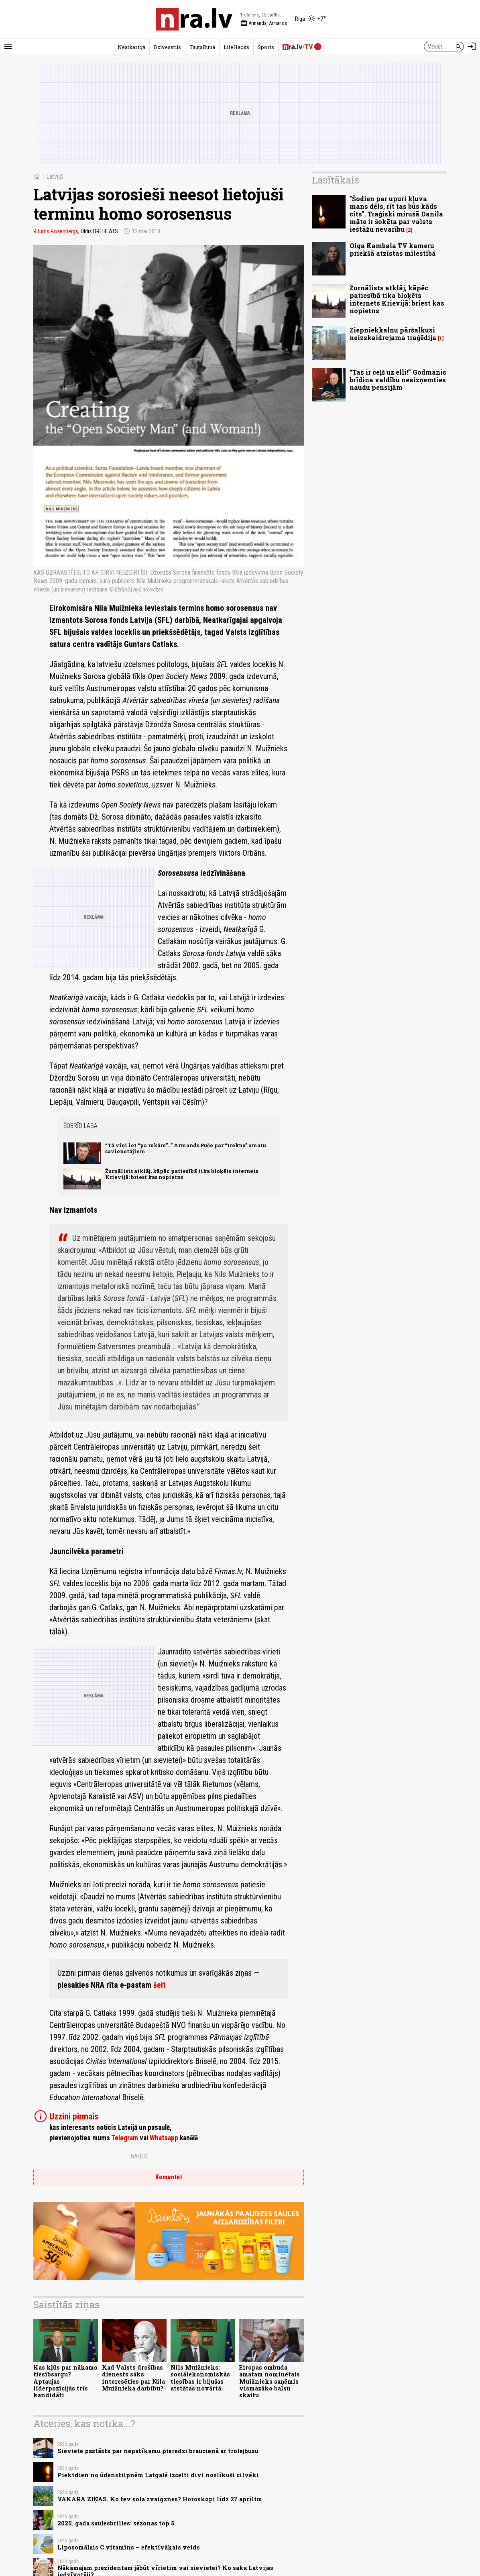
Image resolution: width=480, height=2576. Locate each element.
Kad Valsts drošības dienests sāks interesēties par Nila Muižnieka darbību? (133, 2378)
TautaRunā (202, 47)
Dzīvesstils (167, 47)
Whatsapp (164, 2138)
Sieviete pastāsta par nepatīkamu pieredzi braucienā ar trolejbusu (157, 2451)
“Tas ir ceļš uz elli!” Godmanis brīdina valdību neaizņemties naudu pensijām (398, 380)
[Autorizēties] (472, 47)
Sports (266, 47)
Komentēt (168, 2177)
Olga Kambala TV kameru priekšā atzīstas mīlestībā (393, 249)
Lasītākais (335, 179)
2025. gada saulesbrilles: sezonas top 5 (116, 2523)
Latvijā (54, 176)
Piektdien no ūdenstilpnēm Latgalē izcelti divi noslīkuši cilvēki (158, 2475)
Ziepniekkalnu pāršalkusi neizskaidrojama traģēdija (393, 334)
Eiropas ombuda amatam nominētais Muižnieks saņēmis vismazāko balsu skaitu (269, 2381)
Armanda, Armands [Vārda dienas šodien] (263, 23)
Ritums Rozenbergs (55, 231)
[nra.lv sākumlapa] (194, 19)
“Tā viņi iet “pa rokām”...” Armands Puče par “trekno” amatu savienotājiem (185, 1148)
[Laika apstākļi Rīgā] (310, 19)
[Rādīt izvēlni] (8, 47)
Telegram (124, 2138)
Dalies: (139, 2156)
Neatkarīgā (131, 47)
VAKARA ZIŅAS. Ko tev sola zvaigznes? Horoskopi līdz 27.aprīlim (159, 2499)
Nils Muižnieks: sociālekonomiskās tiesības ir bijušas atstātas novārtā (200, 2378)
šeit (159, 1985)
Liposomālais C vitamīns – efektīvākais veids (128, 2547)
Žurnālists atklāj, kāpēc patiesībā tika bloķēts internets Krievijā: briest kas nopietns (181, 1174)
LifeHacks (236, 47)
